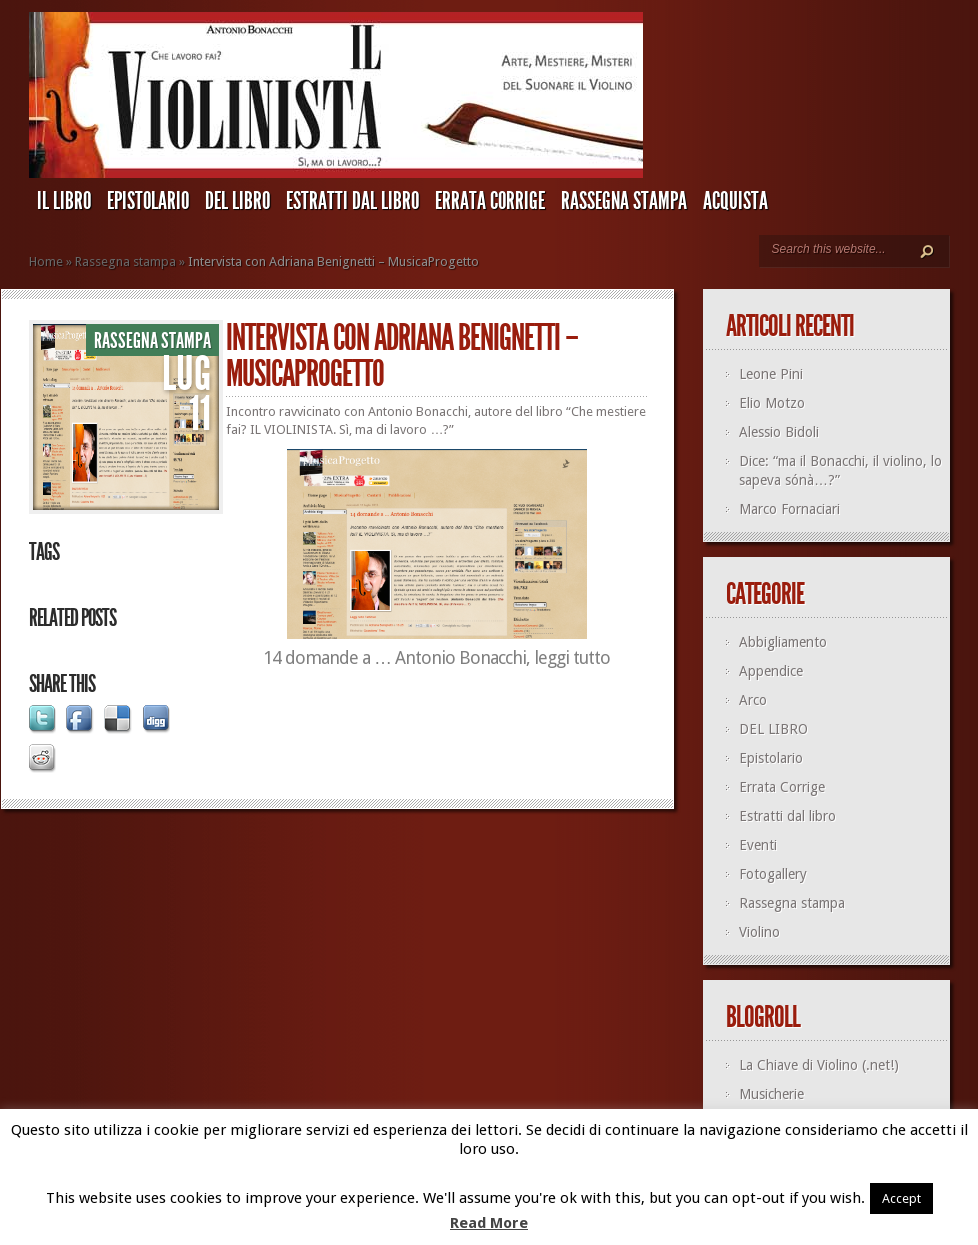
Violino (759, 932)
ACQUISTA (735, 201)
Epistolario (148, 201)
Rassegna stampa (624, 201)
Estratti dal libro (352, 201)
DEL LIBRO (237, 201)
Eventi (758, 845)
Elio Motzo (772, 403)
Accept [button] (901, 1198)
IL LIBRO (64, 201)
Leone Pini (771, 374)
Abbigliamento (783, 642)
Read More (489, 1223)
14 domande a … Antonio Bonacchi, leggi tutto (436, 657)
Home (46, 261)
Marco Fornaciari (789, 509)
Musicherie (771, 1094)
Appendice (771, 671)
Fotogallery (773, 874)
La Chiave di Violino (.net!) (819, 1065)
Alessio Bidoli (779, 432)
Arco (753, 700)
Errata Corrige (490, 201)
